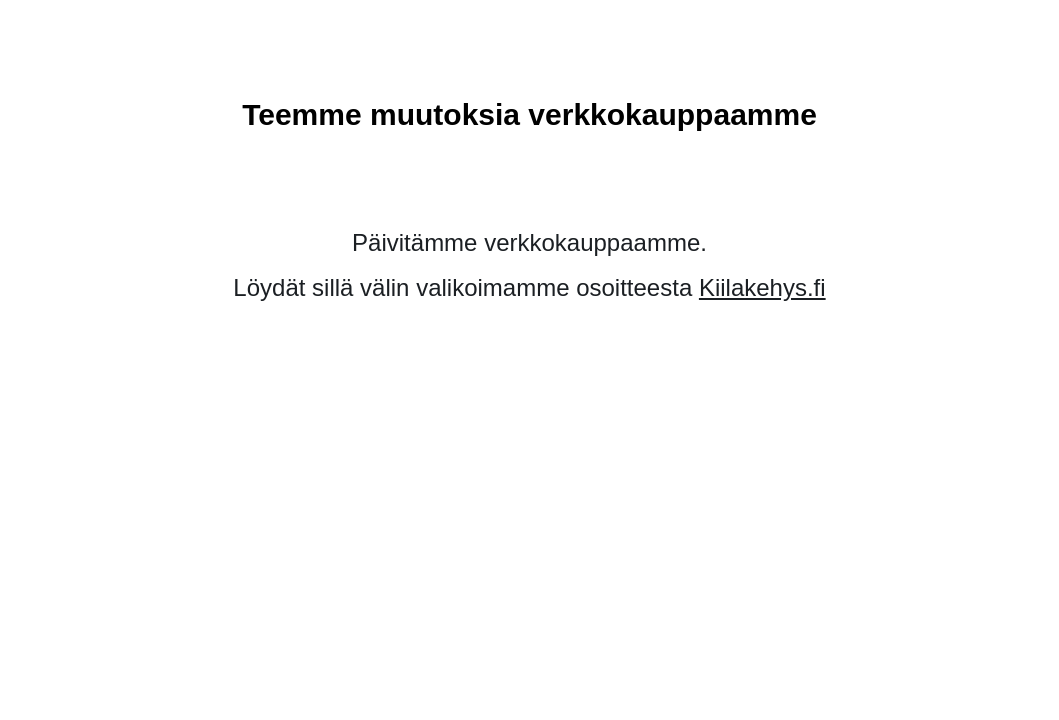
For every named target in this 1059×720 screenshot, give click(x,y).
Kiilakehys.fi (762, 287)
